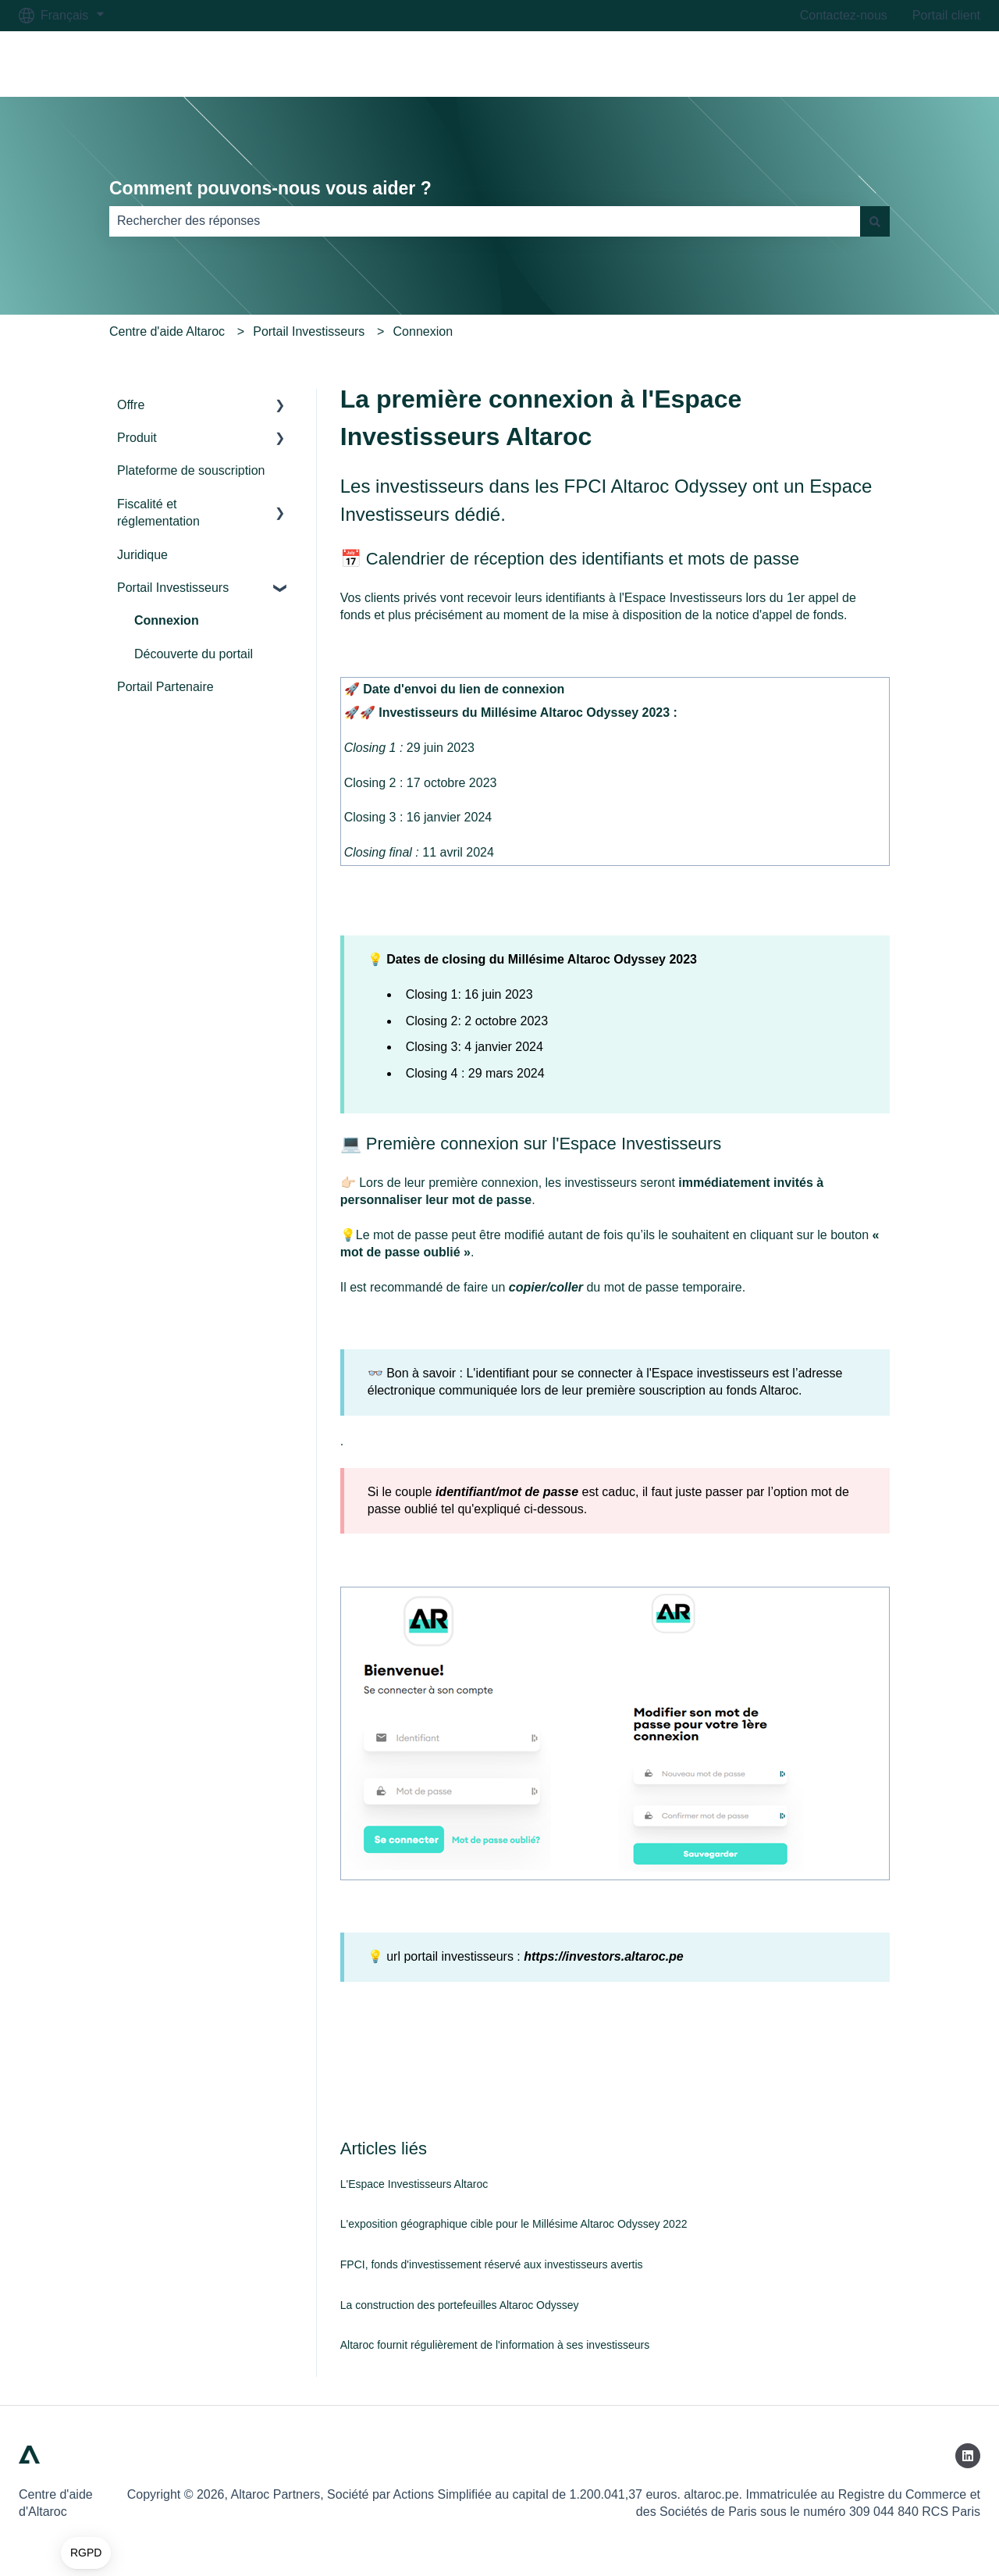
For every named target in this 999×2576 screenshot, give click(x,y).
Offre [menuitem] (130, 405)
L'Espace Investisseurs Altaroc (414, 2184)
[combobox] (484, 221)
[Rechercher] (875, 221)
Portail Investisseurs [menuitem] (173, 587)
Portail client (946, 15)
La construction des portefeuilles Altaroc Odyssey (459, 2305)
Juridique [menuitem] (142, 554)
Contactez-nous (843, 15)
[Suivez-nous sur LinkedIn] (967, 2455)
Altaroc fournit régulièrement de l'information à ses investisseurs (494, 2345)
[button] (86, 2553)
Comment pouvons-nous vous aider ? (270, 188)
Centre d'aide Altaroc (167, 331)
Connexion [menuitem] (166, 620)
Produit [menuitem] (137, 437)
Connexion (423, 331)
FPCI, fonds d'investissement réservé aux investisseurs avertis (491, 2264)
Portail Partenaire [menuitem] (165, 686)
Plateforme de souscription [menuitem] (191, 470)
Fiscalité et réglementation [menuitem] (158, 512)
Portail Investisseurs (308, 331)
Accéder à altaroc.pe (907, 63)
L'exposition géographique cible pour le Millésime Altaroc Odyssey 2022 (514, 2224)
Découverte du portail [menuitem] (193, 654)
